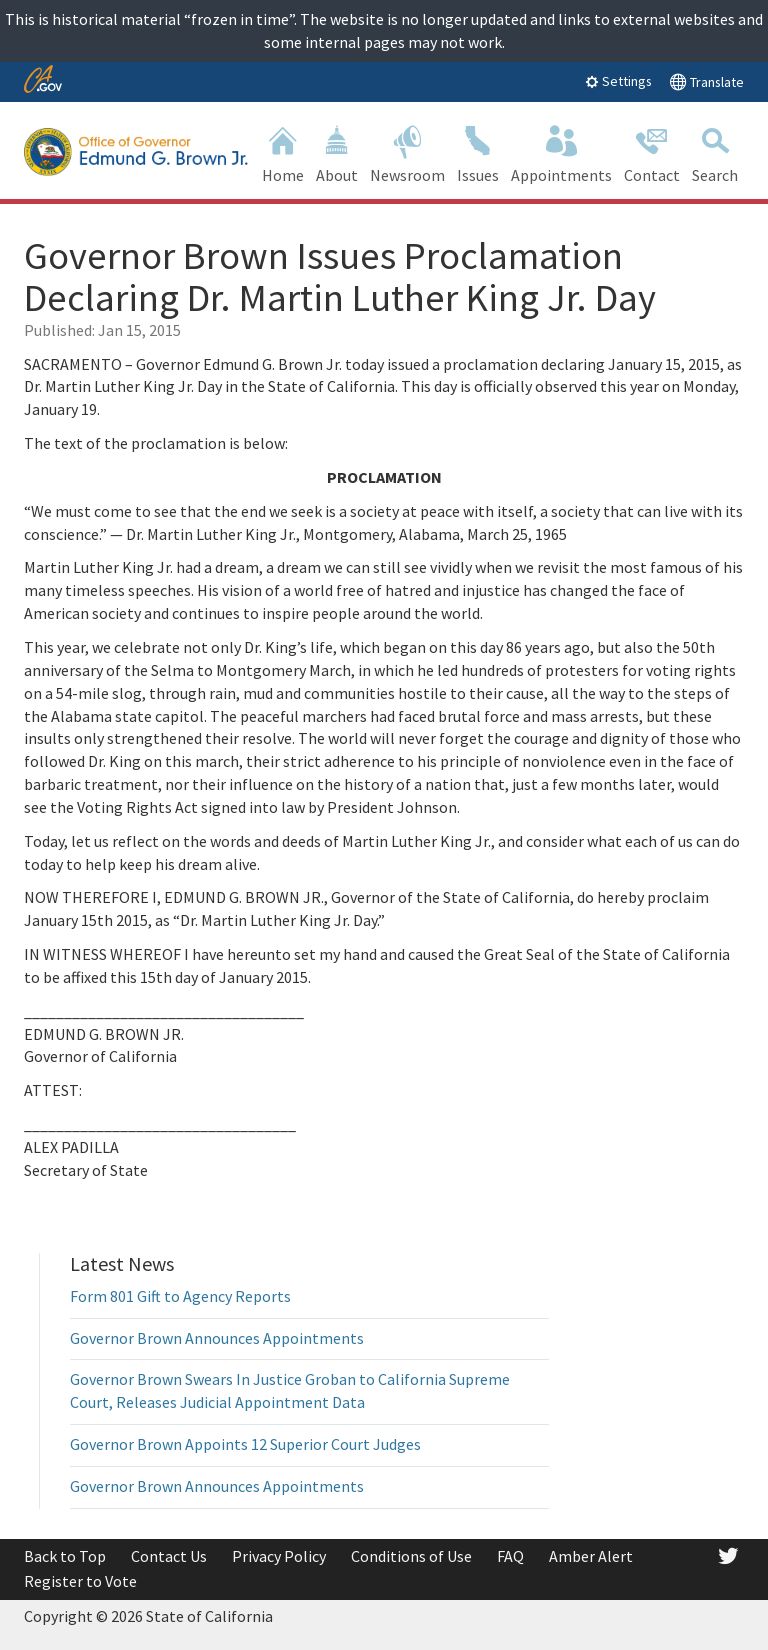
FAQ (510, 1556)
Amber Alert (591, 1556)
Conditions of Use (411, 1556)
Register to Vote (80, 1581)
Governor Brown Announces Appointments (217, 1338)
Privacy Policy (279, 1556)
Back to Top (65, 1556)
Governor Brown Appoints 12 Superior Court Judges (245, 1444)
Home (283, 152)
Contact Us (169, 1556)
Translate (706, 81)
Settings (618, 81)
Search (715, 152)
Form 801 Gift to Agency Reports (180, 1296)
